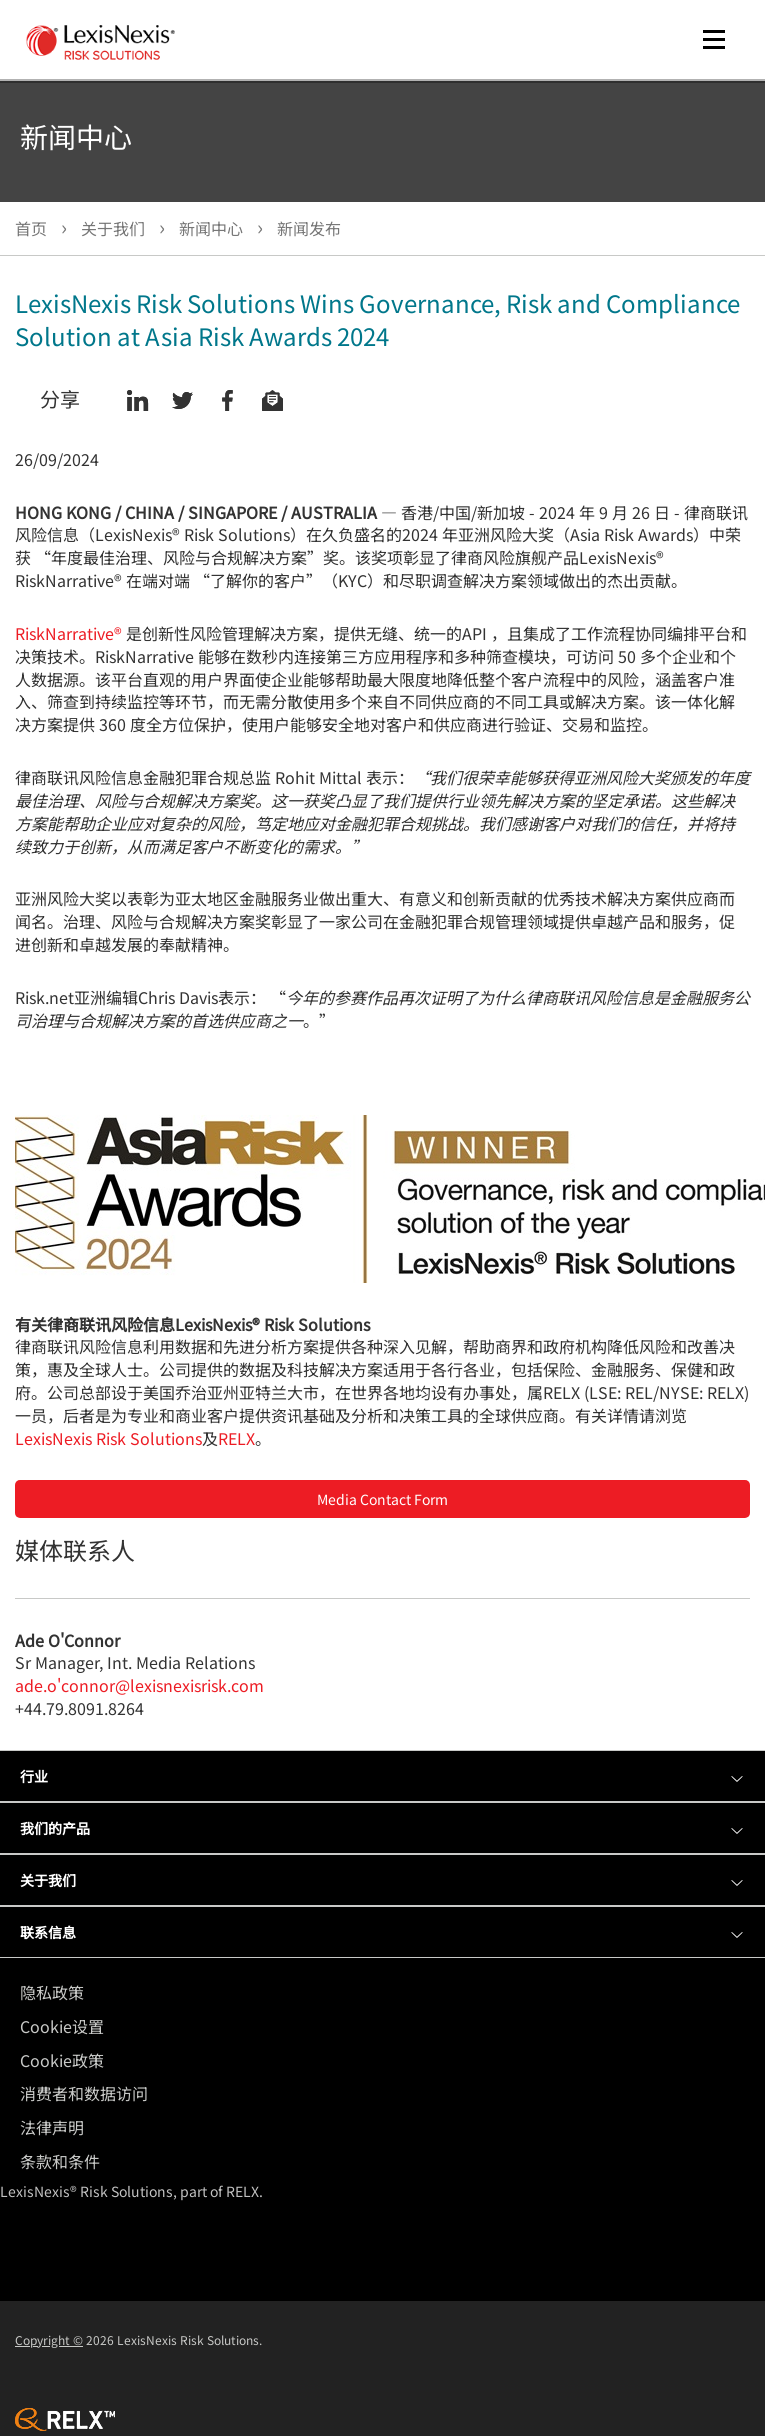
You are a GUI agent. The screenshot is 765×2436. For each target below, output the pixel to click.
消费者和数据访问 (84, 2093)
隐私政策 (52, 1992)
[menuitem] (387, 1992)
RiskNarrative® (68, 633)
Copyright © (49, 2339)
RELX (236, 1438)
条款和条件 (60, 2161)
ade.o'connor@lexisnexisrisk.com (139, 1685)
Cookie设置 (62, 2026)
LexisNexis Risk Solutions (108, 1438)
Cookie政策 (62, 2060)
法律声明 (52, 2127)
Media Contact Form (382, 1499)
